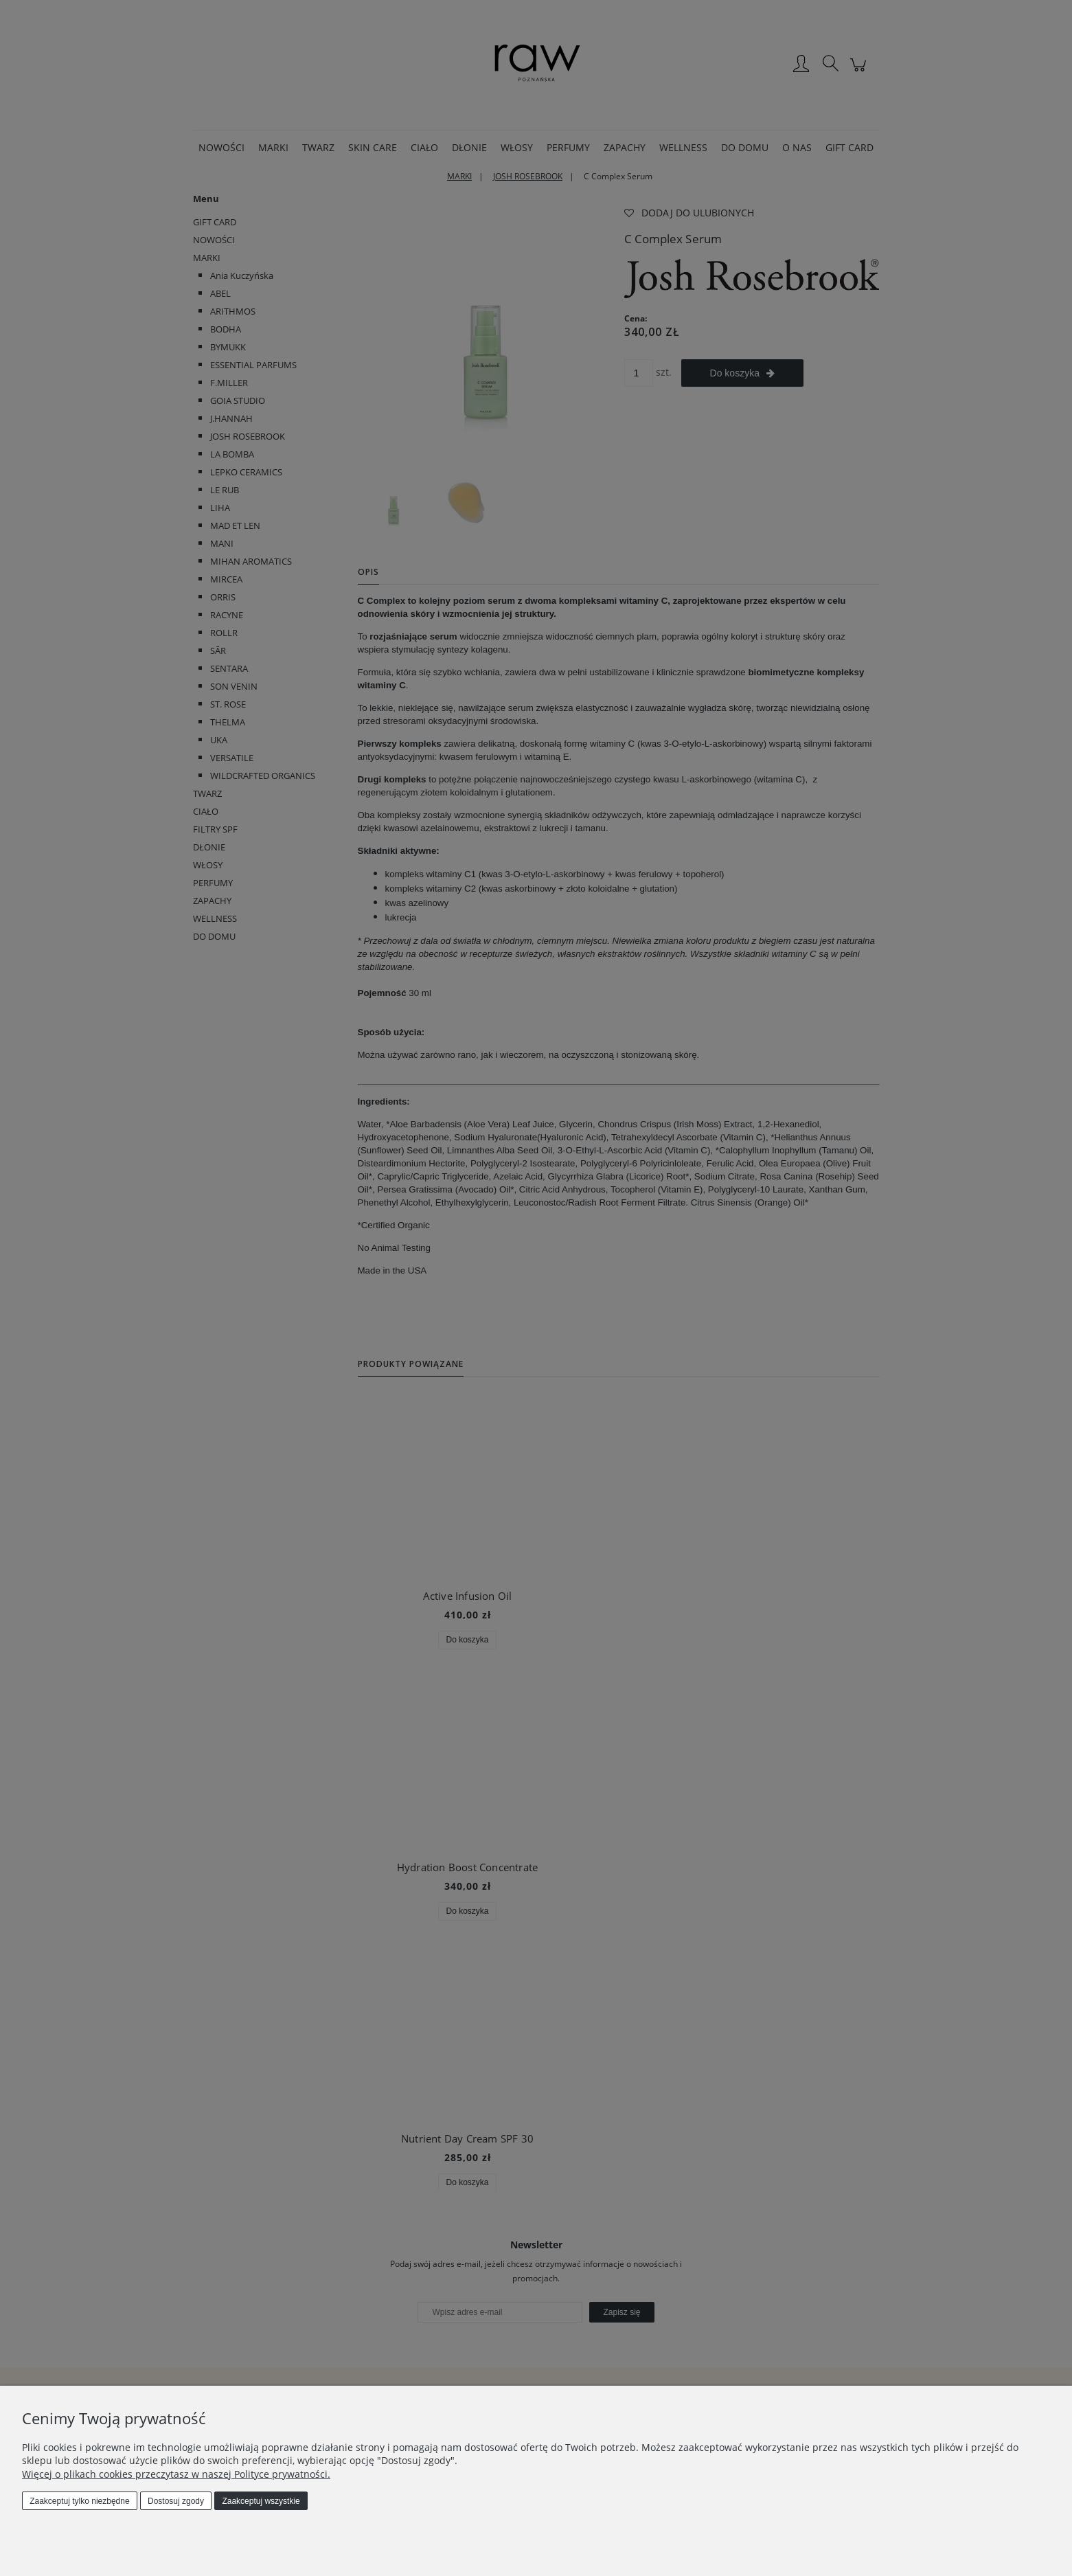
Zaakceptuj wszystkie (260, 2501)
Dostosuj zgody (176, 2501)
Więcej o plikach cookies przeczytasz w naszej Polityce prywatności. (176, 2474)
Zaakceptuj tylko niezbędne (79, 2501)
